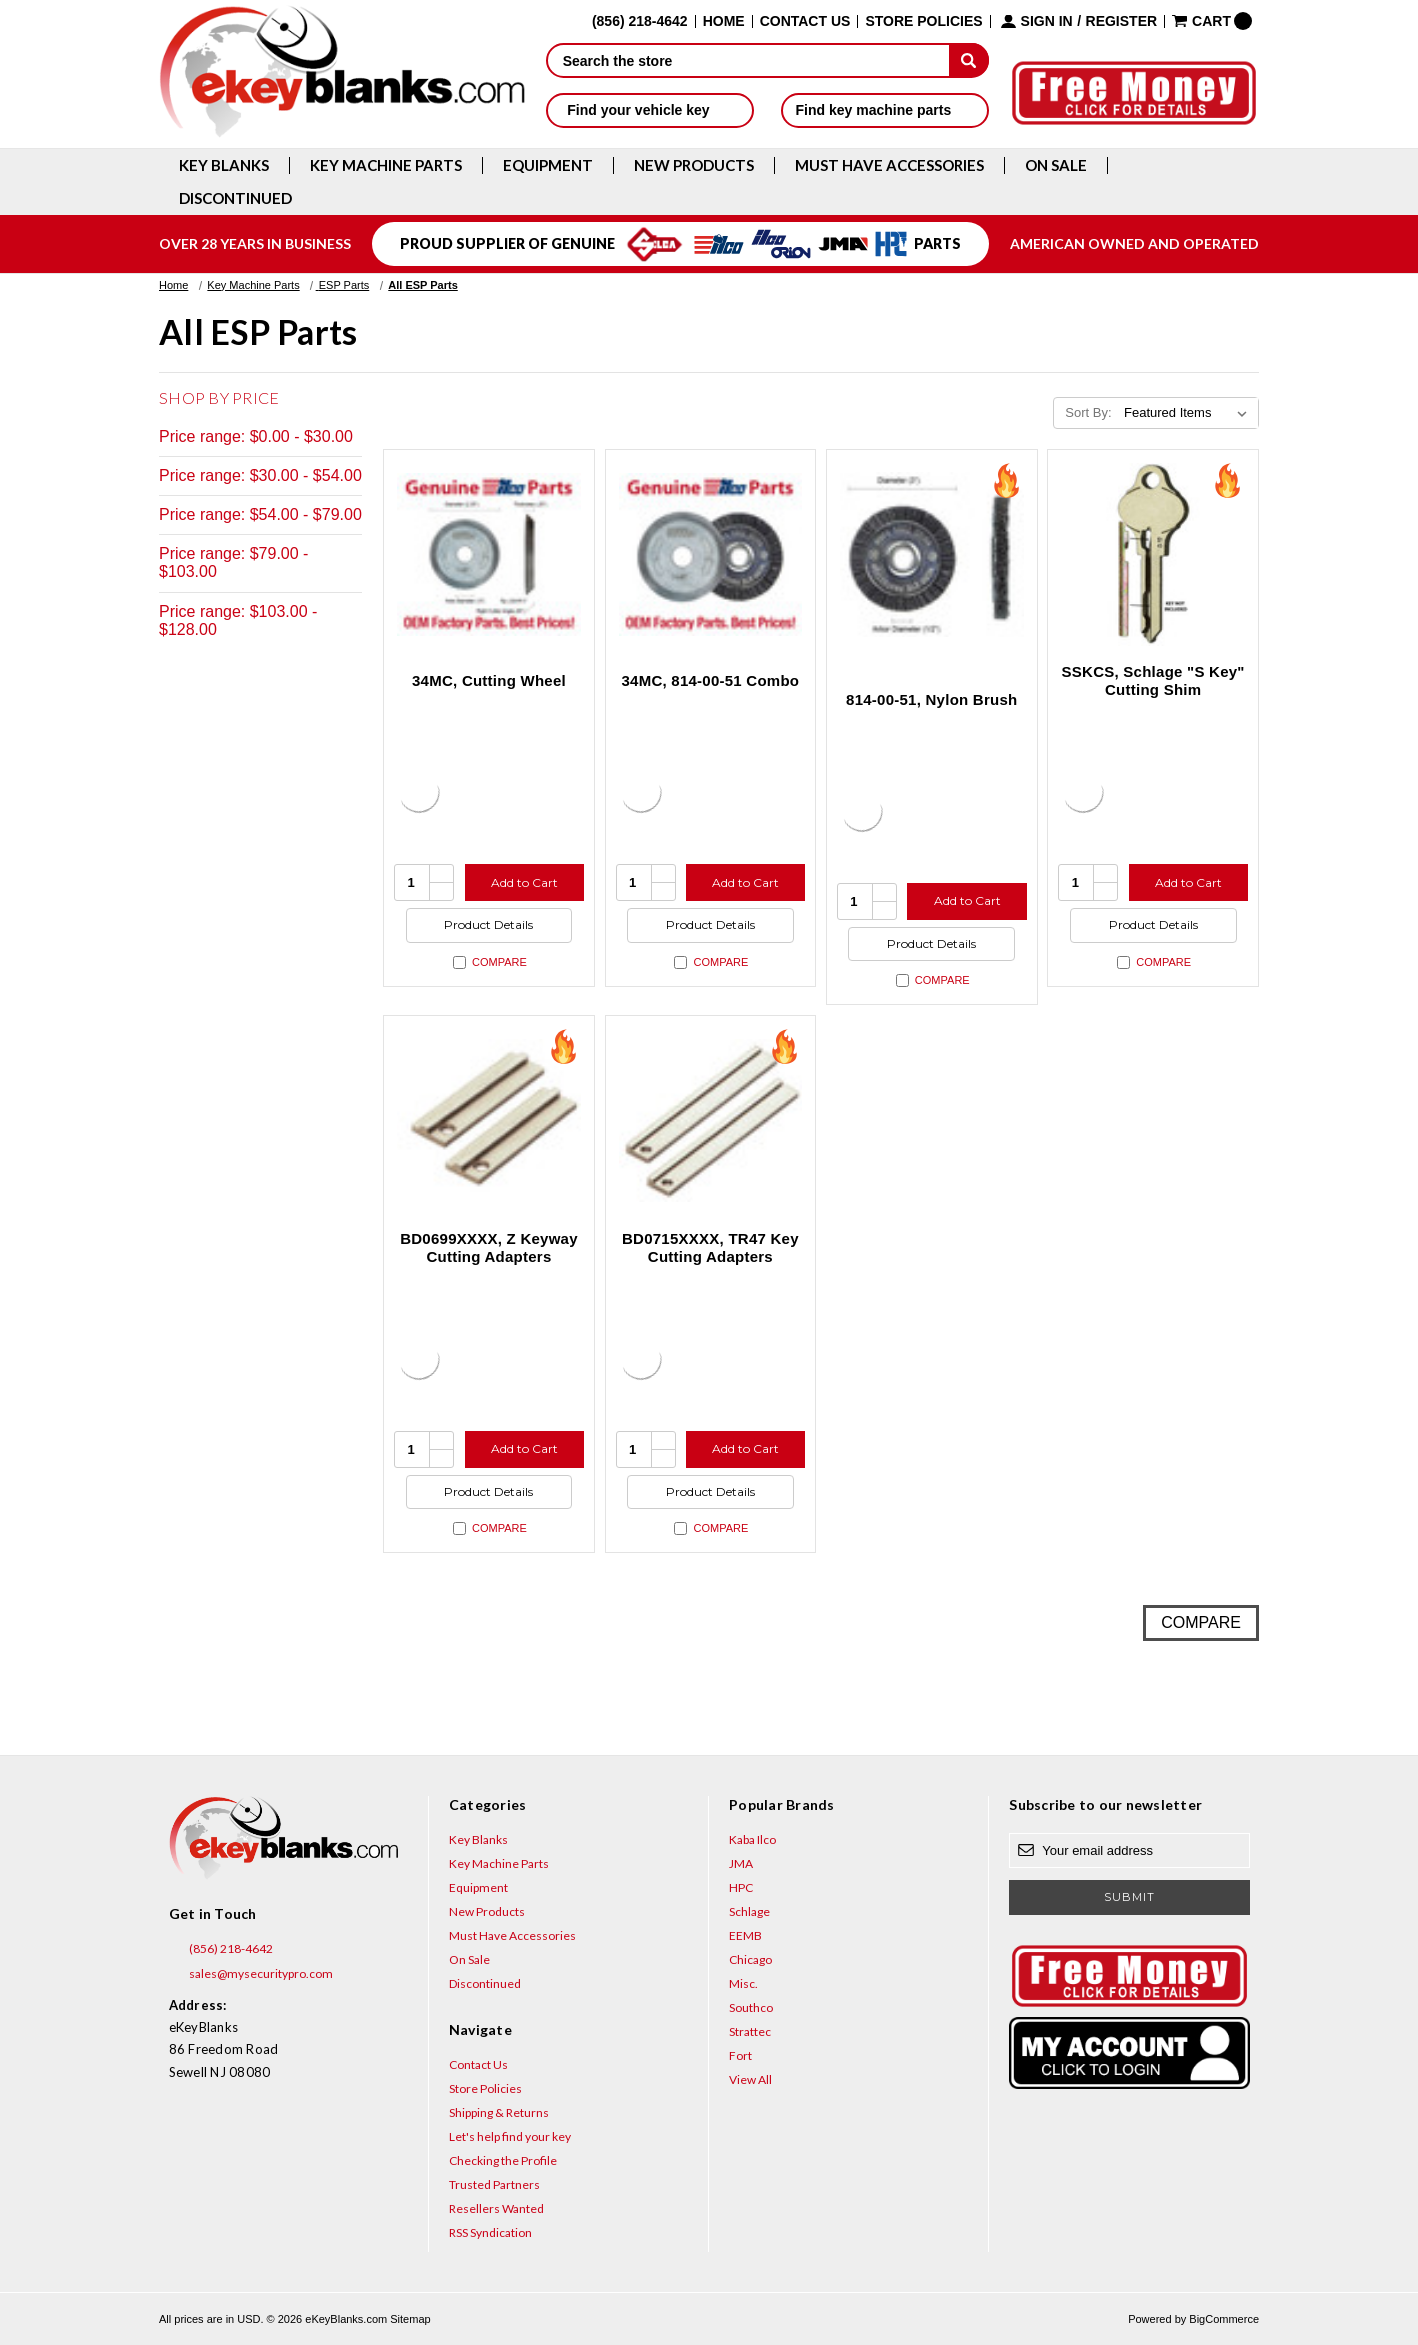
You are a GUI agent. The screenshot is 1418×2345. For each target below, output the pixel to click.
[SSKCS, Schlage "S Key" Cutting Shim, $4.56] (1153, 555)
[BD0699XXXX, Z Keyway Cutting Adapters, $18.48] (489, 1121)
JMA (741, 1863)
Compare (490, 962)
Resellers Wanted (496, 2208)
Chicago (750, 1959)
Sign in (1047, 21)
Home (724, 21)
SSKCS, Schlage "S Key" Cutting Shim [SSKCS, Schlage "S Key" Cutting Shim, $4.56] (1153, 680)
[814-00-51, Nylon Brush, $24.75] (932, 555)
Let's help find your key (510, 2136)
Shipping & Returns (499, 2112)
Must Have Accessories (889, 165)
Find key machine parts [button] (885, 110)
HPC (741, 1887)
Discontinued (235, 198)
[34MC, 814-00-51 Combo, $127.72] (711, 555)
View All (750, 2079)
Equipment (548, 165)
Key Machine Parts (386, 165)
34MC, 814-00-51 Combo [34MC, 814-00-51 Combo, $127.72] (710, 680)
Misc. (743, 1983)
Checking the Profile (503, 2160)
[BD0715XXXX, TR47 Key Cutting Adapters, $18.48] (711, 1121)
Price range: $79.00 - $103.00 (233, 562)
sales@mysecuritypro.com (251, 1974)
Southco (751, 2007)
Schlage (749, 1911)
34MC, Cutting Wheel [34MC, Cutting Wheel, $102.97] (489, 680)
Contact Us (805, 21)
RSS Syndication (490, 2232)
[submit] (969, 60)
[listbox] (1189, 413)
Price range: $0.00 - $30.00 (256, 436)
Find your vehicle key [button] (649, 110)
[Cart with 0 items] (1212, 21)
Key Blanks (224, 165)
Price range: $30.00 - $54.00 (260, 475)
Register (1122, 21)
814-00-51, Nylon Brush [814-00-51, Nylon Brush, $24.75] (931, 699)
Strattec (750, 2031)
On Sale (1056, 165)
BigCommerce (1224, 2319)
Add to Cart (524, 882)
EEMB (745, 1935)
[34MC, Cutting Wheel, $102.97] (489, 555)
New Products (694, 165)
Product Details (488, 924)
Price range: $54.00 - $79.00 (260, 514)
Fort (740, 2055)
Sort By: (1088, 412)
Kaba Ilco (752, 1839)
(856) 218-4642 (221, 1949)
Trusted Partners (494, 2184)
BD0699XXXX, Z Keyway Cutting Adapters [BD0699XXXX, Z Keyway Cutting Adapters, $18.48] (489, 1247)
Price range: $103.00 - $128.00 (238, 620)
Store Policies (923, 21)
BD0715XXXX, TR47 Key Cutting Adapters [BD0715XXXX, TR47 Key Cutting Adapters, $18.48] (710, 1247)
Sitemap (410, 2319)
